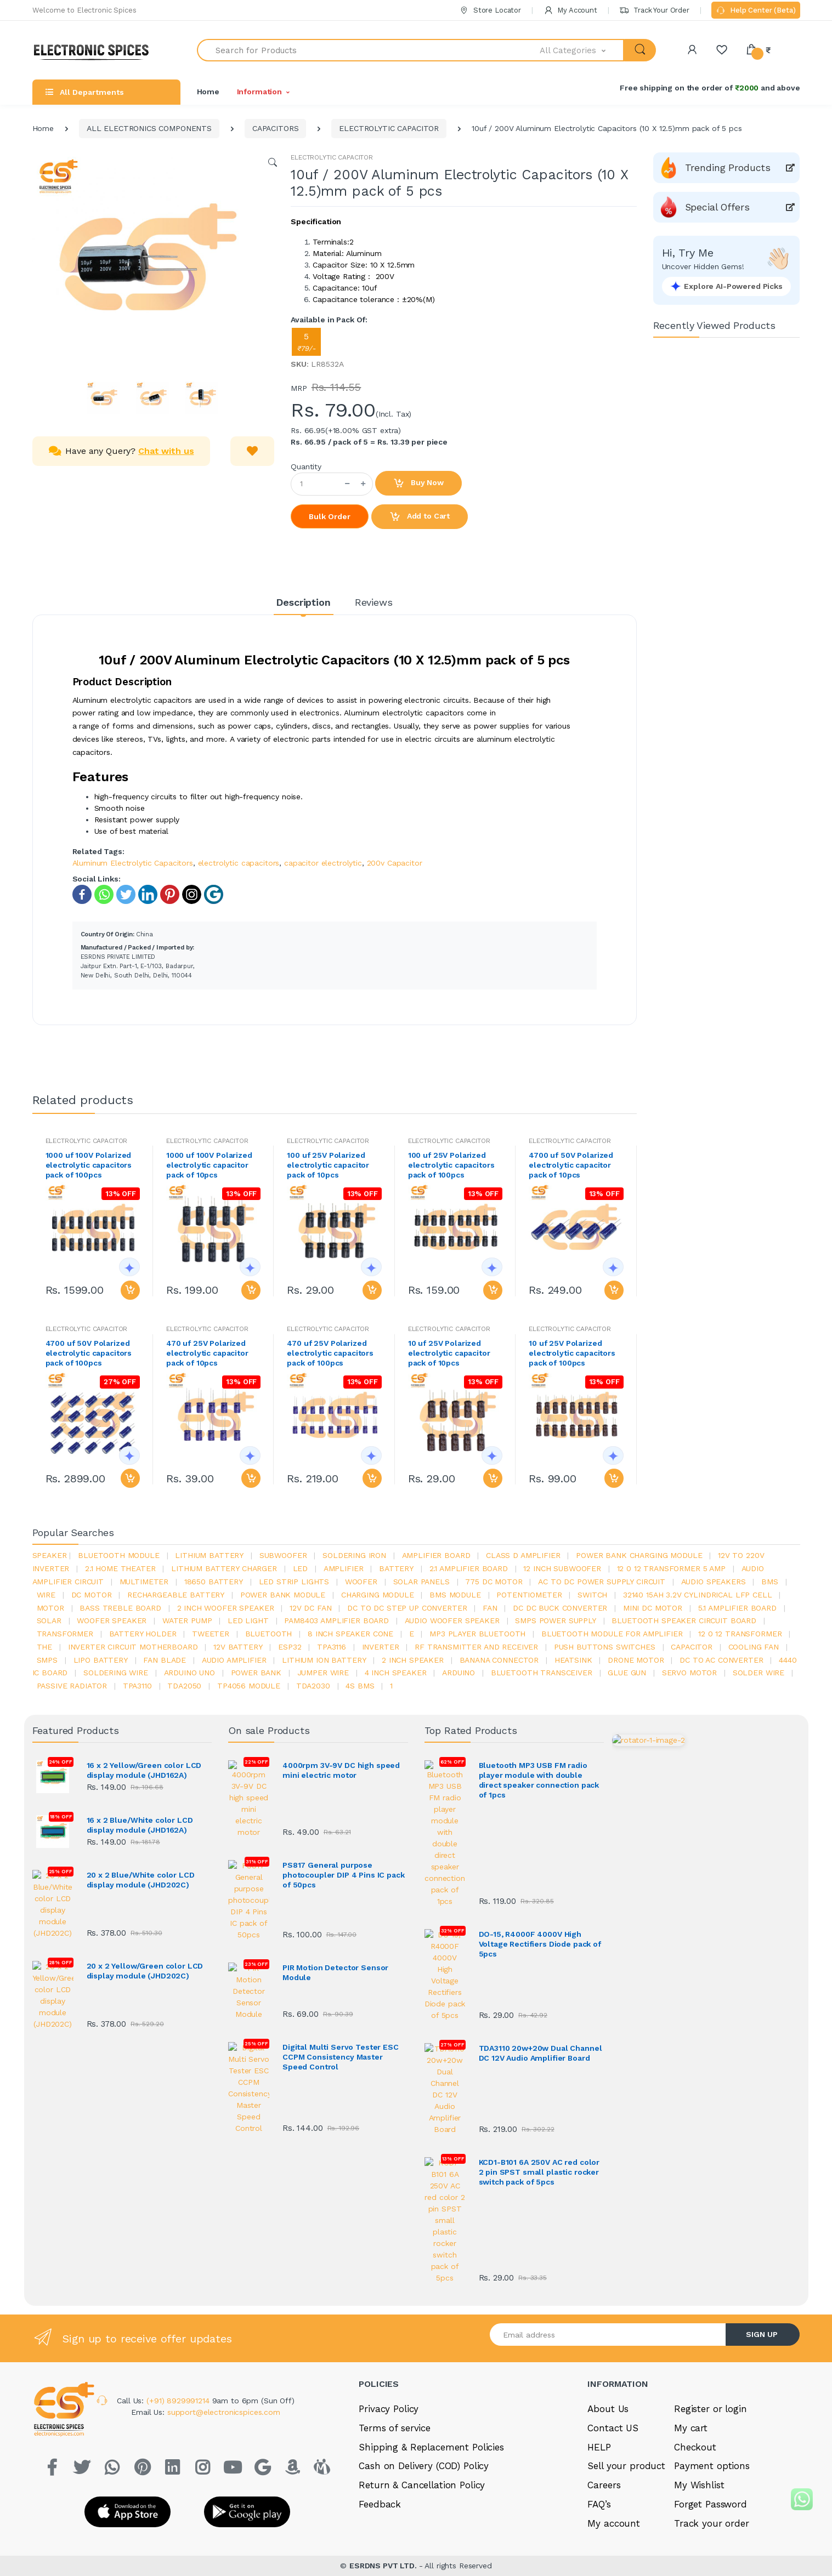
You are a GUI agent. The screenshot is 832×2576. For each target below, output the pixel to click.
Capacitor (691, 1646)
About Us (608, 2263)
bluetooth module (119, 1555)
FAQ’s (598, 2358)
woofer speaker (111, 1620)
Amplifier (344, 1568)
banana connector (499, 1660)
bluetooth (268, 1633)
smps (47, 1660)
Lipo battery (100, 1660)
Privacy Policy (388, 2263)
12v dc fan (311, 1607)
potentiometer (529, 1594)
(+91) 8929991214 (179, 2255)
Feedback (380, 2358)
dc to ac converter (721, 1660)
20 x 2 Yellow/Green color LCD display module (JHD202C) (145, 1932)
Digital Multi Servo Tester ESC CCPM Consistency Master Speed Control (340, 1947)
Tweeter (210, 1633)
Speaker (49, 1555)
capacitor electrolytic (323, 862)
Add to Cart (419, 516)
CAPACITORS (275, 128)
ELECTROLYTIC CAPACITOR (389, 128)
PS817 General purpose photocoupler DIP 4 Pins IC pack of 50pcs (343, 1829)
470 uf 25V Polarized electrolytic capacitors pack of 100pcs (330, 1353)
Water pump (187, 1620)
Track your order (711, 2378)
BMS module (455, 1594)
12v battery (237, 1646)
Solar (49, 1620)
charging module (377, 1594)
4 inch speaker (396, 1672)
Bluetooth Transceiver (541, 1672)
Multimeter (144, 1581)
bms (769, 1581)
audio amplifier (234, 1660)
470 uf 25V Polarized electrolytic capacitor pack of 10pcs (207, 1353)
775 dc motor (493, 1581)
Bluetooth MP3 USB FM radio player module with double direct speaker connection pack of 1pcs (539, 1780)
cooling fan (753, 1646)
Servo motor (689, 1672)
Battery (396, 1568)
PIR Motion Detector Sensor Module (335, 1888)
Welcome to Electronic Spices (84, 10)
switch (592, 1594)
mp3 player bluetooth (477, 1633)
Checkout (695, 2301)
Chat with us (166, 451)
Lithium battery (209, 1555)
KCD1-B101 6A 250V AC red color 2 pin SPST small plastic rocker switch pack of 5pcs (539, 2026)
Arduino (458, 1672)
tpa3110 (137, 1685)
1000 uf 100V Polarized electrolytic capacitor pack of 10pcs (209, 1165)
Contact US (612, 2282)
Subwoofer (283, 1555)
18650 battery (213, 1581)
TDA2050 (184, 1685)
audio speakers (713, 1581)
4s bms (360, 1685)
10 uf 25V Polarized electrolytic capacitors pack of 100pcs (572, 1353)
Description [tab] (303, 602)
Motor (50, 1607)
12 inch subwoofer (562, 1568)
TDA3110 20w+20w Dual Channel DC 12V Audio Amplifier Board (540, 1907)
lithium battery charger (224, 1568)
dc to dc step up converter (407, 1607)
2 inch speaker (413, 1660)
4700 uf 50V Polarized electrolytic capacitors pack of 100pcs (89, 1353)
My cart (691, 2282)
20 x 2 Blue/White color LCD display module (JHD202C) (141, 1878)
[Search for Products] (369, 50)
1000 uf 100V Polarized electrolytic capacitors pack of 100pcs (89, 1165)
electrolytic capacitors (239, 862)
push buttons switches (604, 1646)
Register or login (710, 2263)
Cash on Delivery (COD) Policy (424, 2320)
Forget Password (710, 2358)
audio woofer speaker (452, 1620)
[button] (582, 50)
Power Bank (256, 1672)
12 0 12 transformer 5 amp (671, 1568)
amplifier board (436, 1555)
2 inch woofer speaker (225, 1607)
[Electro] (95, 50)
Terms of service (395, 2282)
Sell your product (626, 2320)
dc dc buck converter (560, 1607)
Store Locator (490, 10)
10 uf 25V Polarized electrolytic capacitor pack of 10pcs (449, 1353)
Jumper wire (323, 1672)
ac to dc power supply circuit (601, 1581)
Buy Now (418, 483)
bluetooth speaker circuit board (684, 1620)
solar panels (421, 1581)
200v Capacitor (394, 862)
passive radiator (72, 1685)
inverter (380, 1646)
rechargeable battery (175, 1594)
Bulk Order (329, 516)
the (45, 1646)
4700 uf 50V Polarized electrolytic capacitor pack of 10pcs (571, 1165)
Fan (490, 1607)
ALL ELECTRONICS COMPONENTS (149, 128)
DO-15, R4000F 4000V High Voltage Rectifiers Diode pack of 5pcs (540, 1849)
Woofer (361, 1581)
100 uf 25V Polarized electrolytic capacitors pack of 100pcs (451, 1165)
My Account (570, 10)
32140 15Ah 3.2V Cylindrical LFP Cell (697, 1594)
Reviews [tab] (374, 602)
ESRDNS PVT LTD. (384, 2420)
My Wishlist (699, 2339)
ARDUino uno (189, 1672)
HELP (598, 2301)
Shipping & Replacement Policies (431, 2301)
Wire (46, 1594)
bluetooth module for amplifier (612, 1633)
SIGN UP (762, 2189)
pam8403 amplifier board (336, 1620)
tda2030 (313, 1685)
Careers (603, 2339)
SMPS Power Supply (555, 1620)
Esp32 (289, 1646)
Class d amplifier (523, 1555)
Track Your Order (654, 10)
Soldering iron (354, 1555)
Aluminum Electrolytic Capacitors (132, 862)
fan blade (164, 1660)
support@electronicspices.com (223, 2266)
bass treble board (120, 1607)
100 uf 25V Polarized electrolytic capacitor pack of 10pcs (328, 1165)
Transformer (65, 1633)
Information (259, 91)
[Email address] (608, 2189)
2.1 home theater (120, 1568)
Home (208, 91)
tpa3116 (331, 1646)
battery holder (143, 1633)
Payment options (712, 2320)
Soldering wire (115, 1672)
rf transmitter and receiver (476, 1646)
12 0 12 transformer (740, 1633)
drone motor (636, 1660)
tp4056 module (248, 1685)
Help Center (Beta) (755, 11)
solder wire (758, 1672)
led (300, 1568)
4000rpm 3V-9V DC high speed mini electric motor (341, 1770)
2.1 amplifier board (468, 1568)
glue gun (627, 1672)
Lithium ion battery (324, 1660)
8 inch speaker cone (350, 1633)
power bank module (283, 1594)
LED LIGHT (248, 1620)
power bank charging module (639, 1555)
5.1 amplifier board (737, 1607)
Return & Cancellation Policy (422, 2339)
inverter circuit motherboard (133, 1646)
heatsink (573, 1660)
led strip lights (294, 1581)
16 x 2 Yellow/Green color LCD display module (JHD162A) (144, 1770)
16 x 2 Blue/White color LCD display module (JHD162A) (140, 1824)
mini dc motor (652, 1607)
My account (613, 2378)
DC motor (91, 1594)
